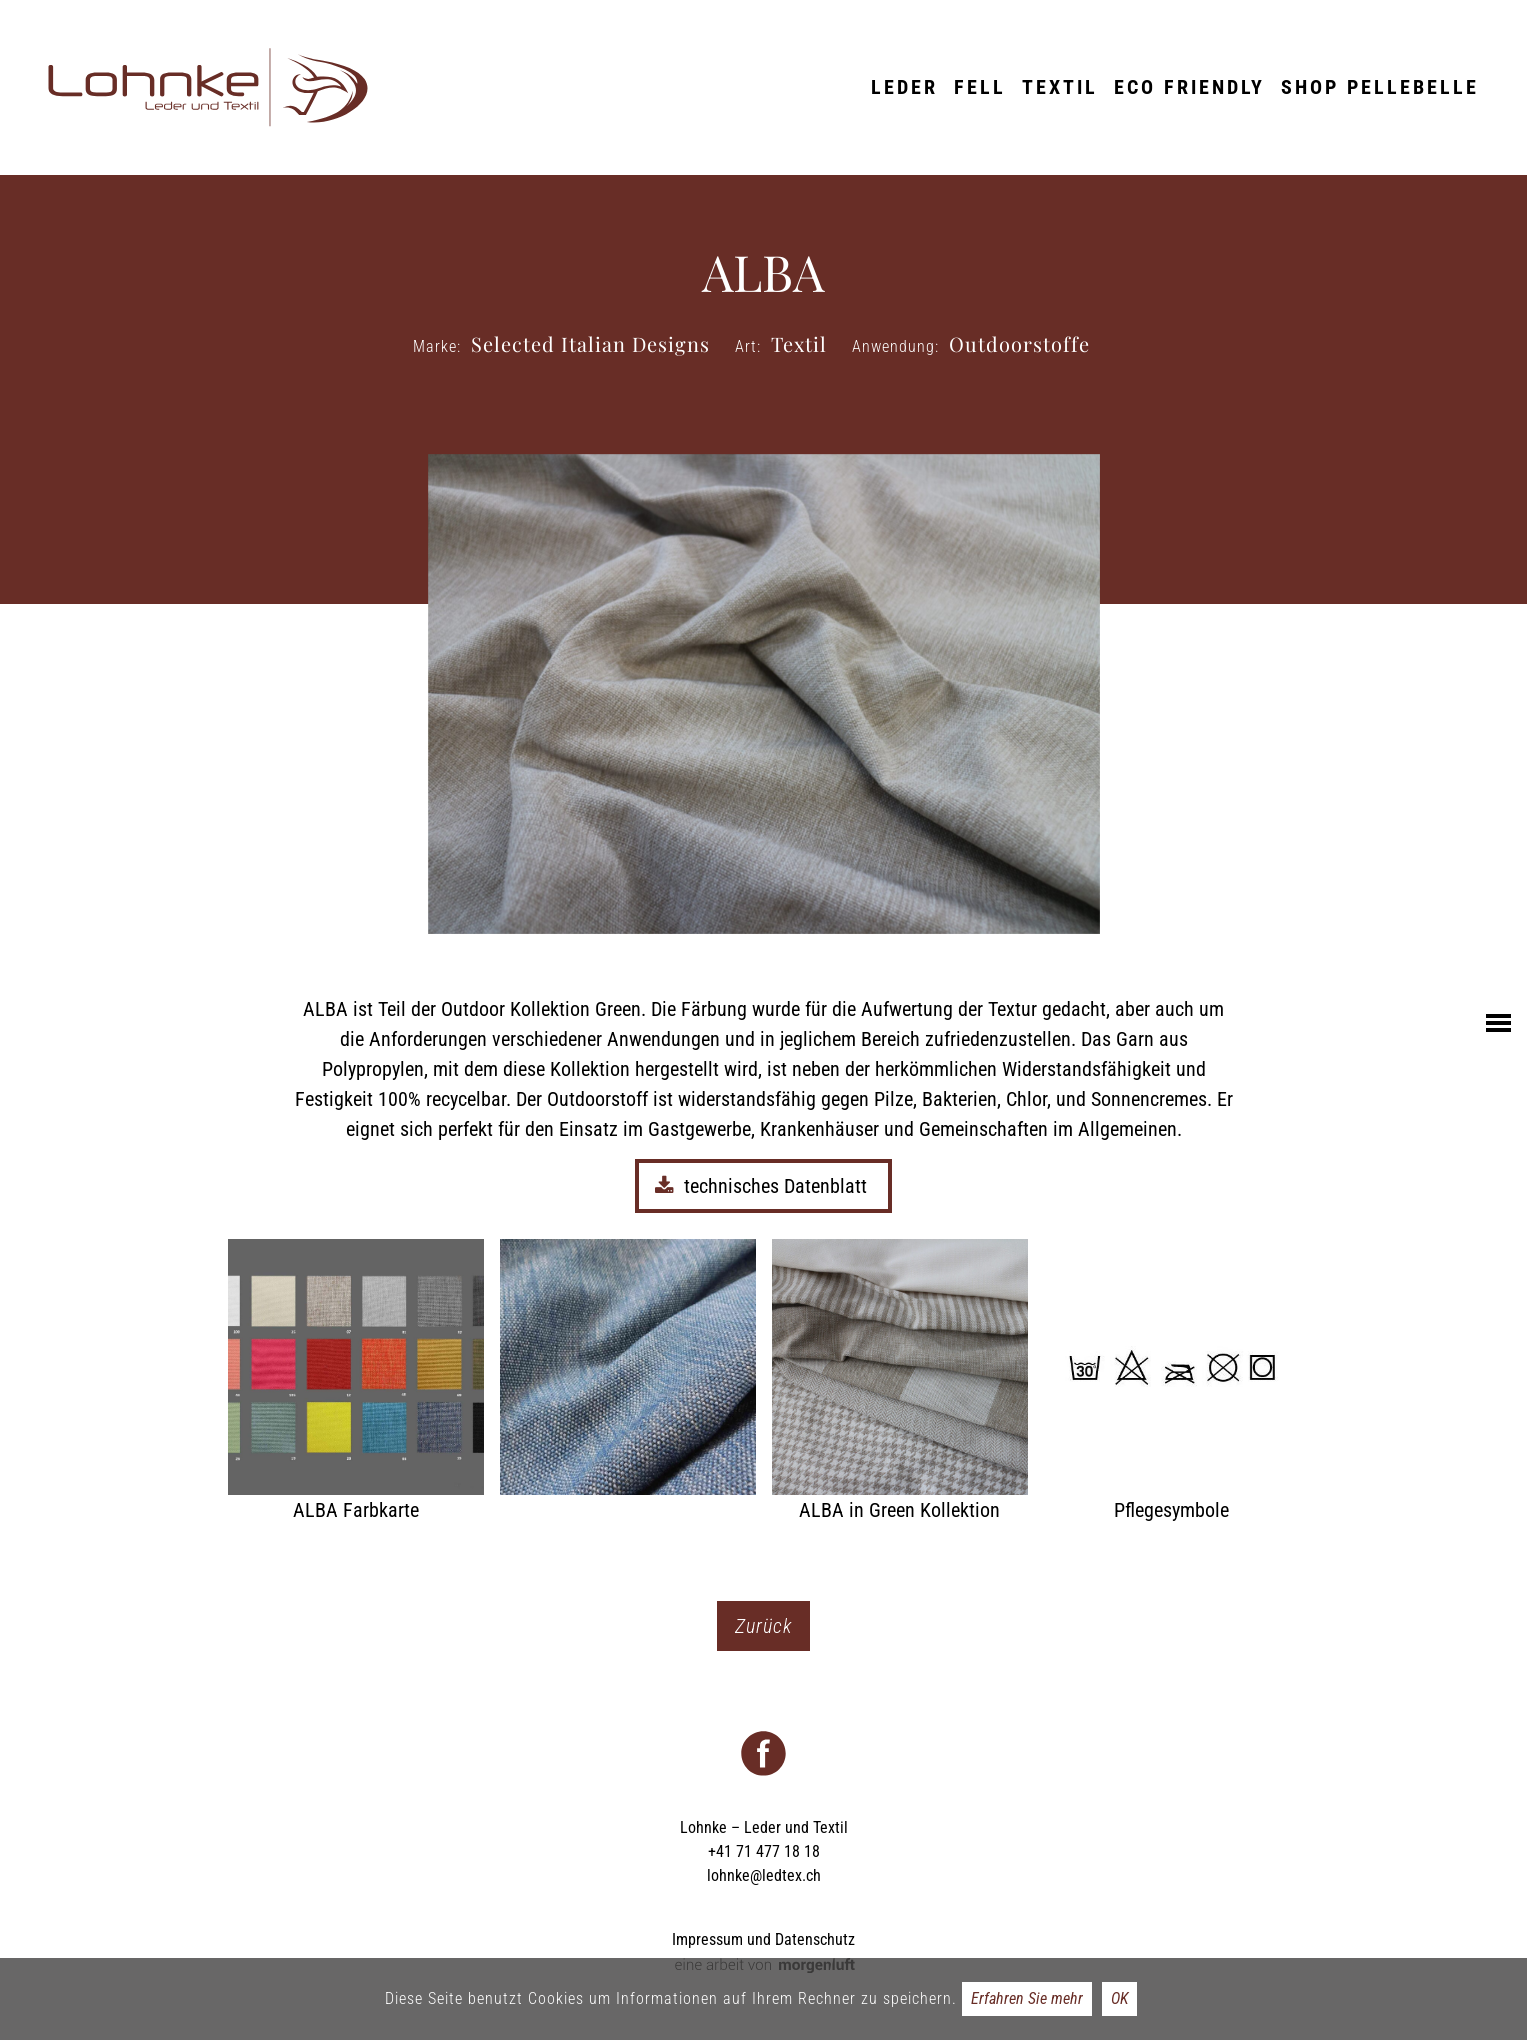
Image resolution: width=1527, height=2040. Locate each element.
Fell (980, 87)
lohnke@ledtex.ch (764, 1875)
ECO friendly (1189, 87)
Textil (1060, 87)
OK (1119, 1998)
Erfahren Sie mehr (1027, 1998)
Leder (904, 87)
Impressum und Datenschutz (763, 1939)
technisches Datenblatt (763, 1186)
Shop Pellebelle (1380, 87)
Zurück (763, 1626)
